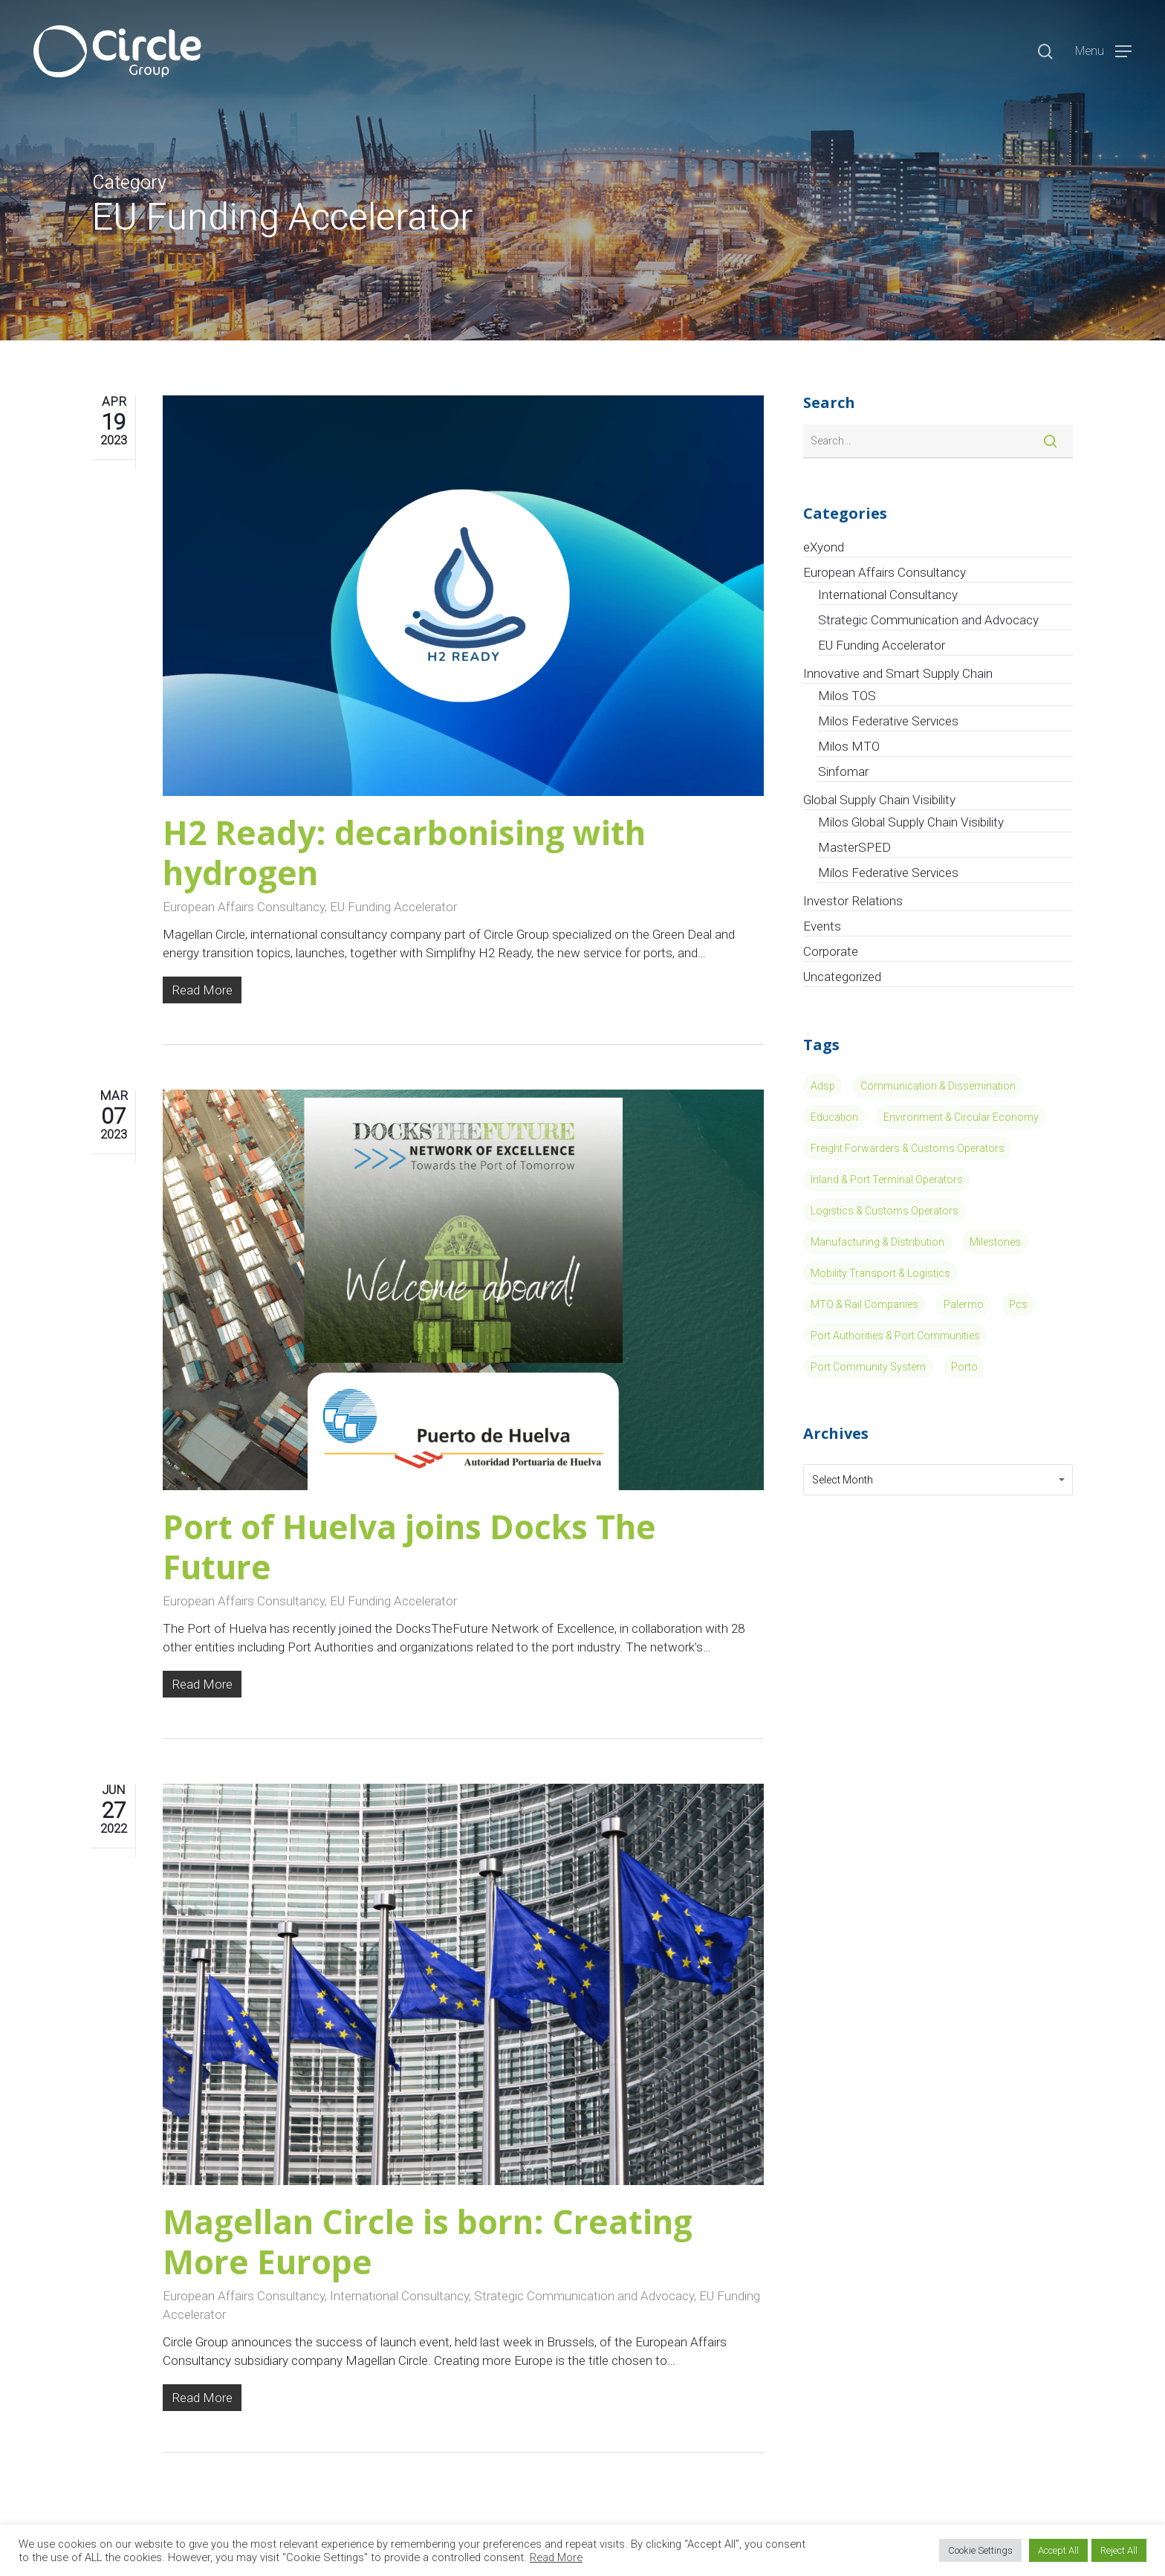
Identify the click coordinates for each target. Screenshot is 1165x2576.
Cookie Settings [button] (980, 2550)
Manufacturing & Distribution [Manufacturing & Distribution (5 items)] (877, 1242)
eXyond (823, 547)
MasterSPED (854, 847)
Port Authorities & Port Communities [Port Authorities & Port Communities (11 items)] (895, 1336)
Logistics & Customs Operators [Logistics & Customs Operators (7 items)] (884, 1211)
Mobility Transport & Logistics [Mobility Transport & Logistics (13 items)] (880, 1273)
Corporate (830, 951)
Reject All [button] (1119, 2550)
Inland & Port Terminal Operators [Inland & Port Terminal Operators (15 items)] (887, 1179)
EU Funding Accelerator (393, 906)
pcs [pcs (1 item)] (1018, 1304)
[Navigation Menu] (1103, 51)
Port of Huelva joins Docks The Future (409, 1546)
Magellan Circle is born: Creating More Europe (427, 2241)
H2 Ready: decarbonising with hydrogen (404, 852)
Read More (556, 2557)
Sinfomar (843, 771)
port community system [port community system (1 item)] (868, 1367)
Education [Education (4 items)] (834, 1117)
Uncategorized (842, 976)
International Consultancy (399, 2295)
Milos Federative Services (888, 720)
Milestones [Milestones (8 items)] (995, 1242)
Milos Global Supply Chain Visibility (911, 822)
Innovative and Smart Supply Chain (898, 673)
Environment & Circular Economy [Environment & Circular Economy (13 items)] (961, 1117)
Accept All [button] (1058, 2550)
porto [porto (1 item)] (964, 1367)
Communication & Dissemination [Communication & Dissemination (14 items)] (938, 1086)
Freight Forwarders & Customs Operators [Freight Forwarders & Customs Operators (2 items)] (908, 1148)
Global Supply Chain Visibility (879, 799)
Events (822, 926)
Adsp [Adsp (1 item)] (823, 1086)
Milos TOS (847, 695)
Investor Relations (853, 900)
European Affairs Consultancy (244, 906)
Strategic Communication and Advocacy (584, 2295)
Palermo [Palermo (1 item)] (964, 1304)
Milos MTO (849, 746)
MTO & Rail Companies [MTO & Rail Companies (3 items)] (864, 1304)
